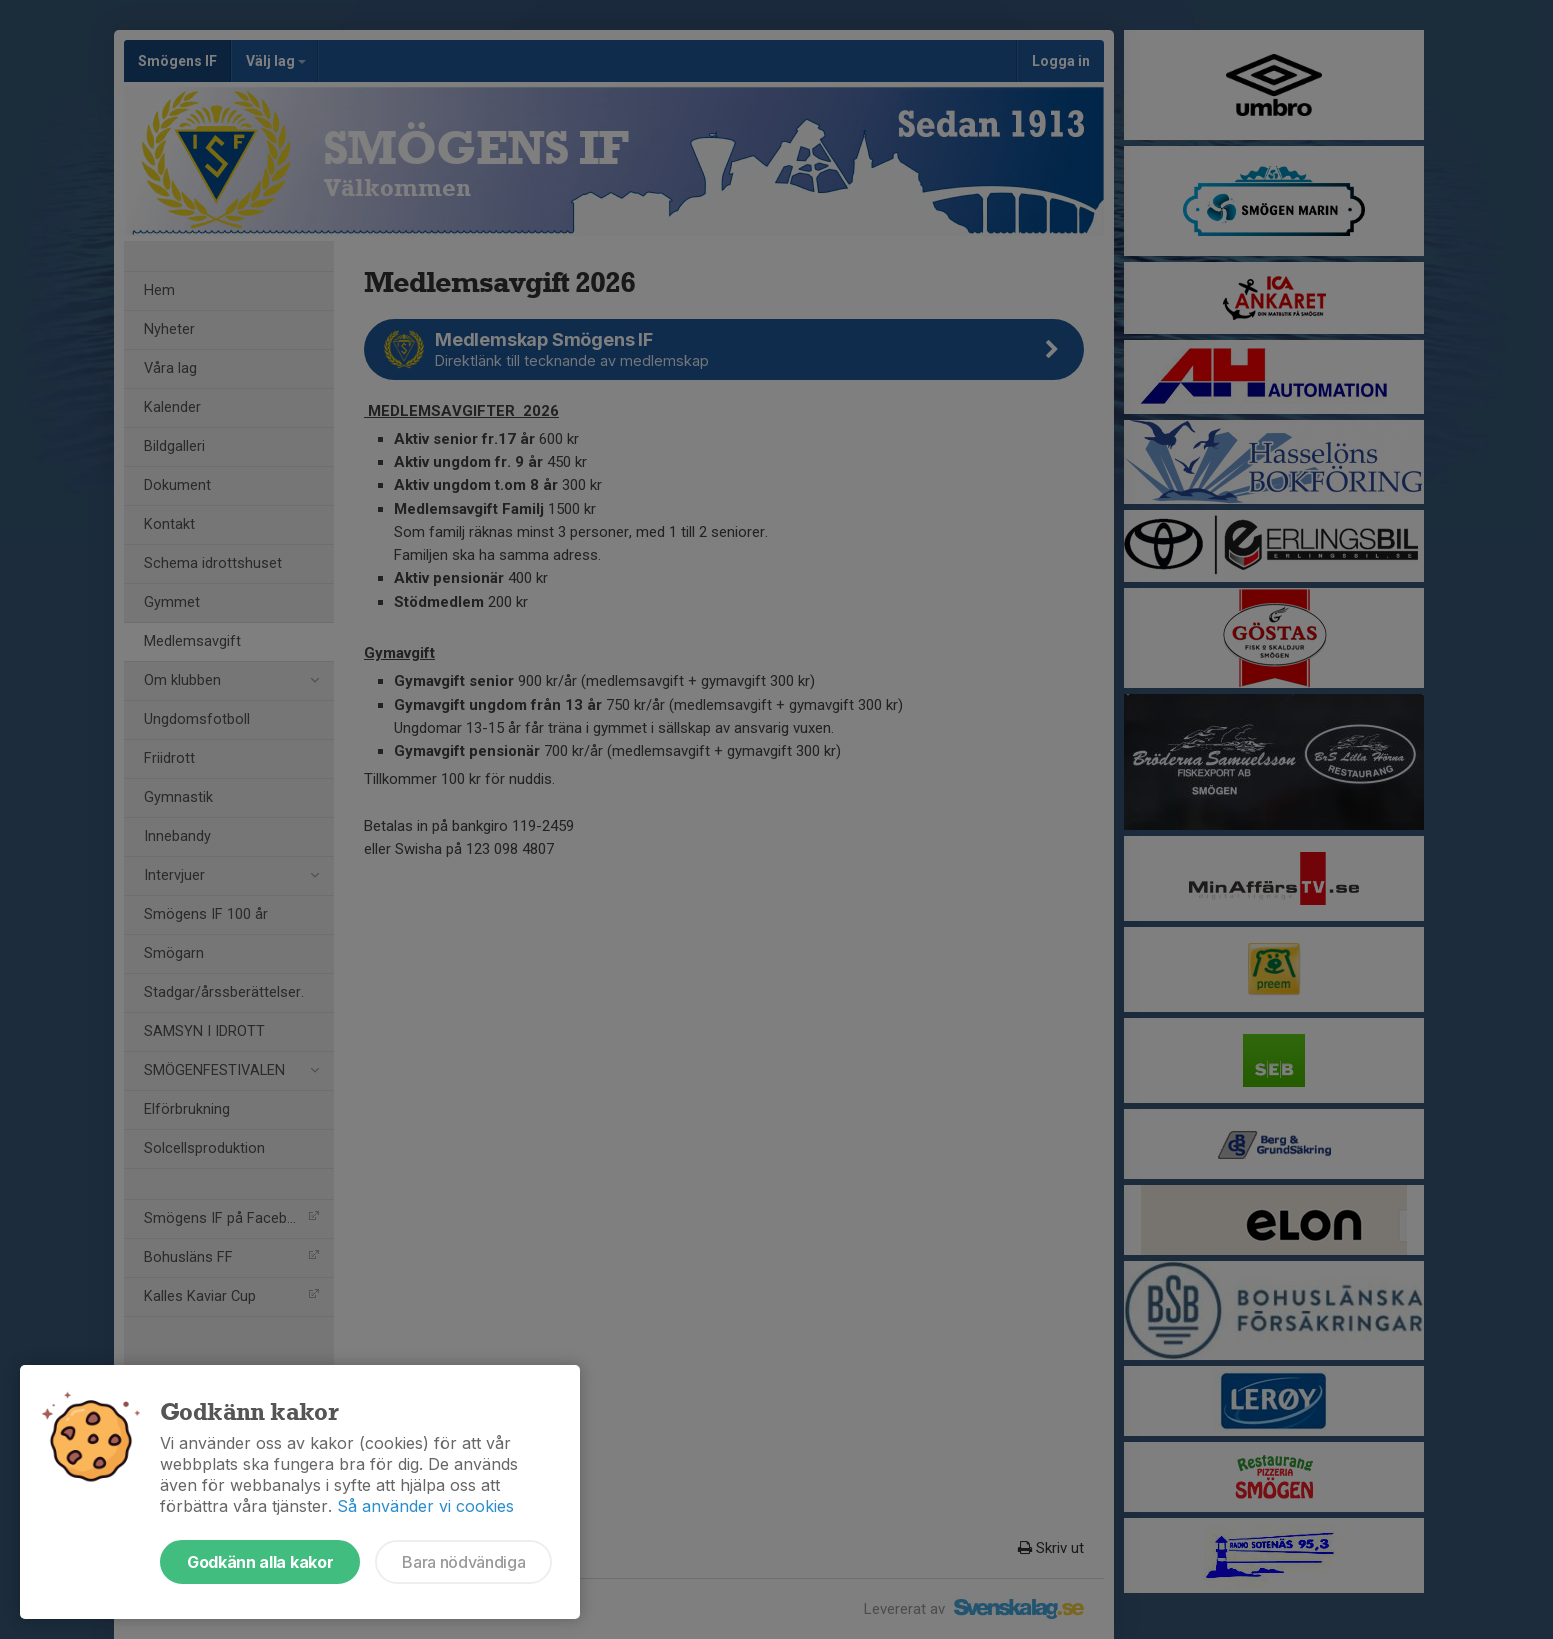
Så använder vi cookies (425, 1506)
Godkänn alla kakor (260, 1562)
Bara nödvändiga (463, 1562)
